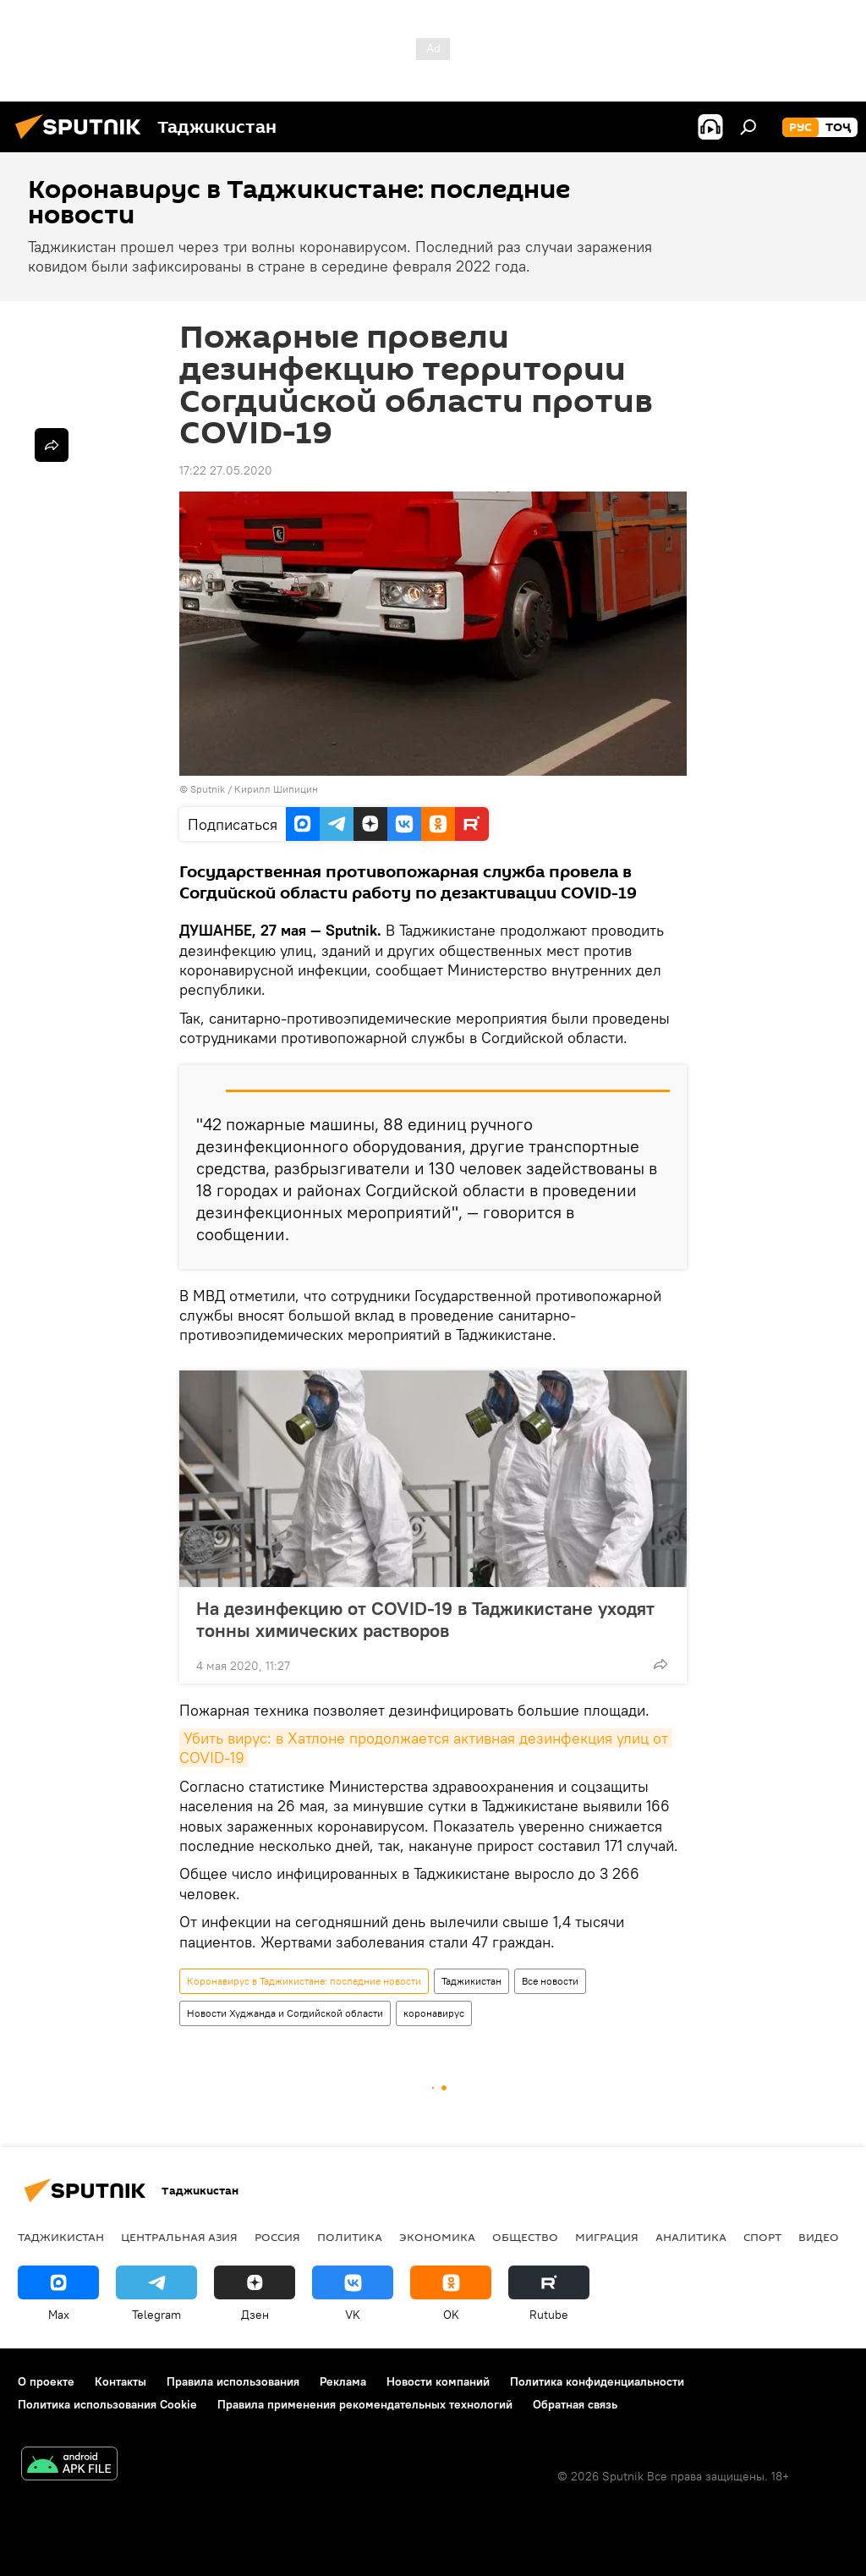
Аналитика (690, 2236)
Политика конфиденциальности (597, 2381)
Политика (349, 2236)
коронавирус (433, 2013)
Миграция (607, 2236)
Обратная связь (575, 2404)
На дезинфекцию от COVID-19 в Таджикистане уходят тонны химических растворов (425, 1619)
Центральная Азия (179, 2236)
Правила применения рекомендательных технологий (364, 2404)
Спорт (762, 2236)
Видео (818, 2236)
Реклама (343, 2381)
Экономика (437, 2236)
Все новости (550, 1981)
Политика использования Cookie (107, 2404)
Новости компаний (438, 2381)
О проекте (46, 2381)
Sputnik (208, 789)
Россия (277, 2236)
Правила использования (233, 2381)
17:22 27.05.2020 (225, 470)
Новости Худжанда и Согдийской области (285, 2013)
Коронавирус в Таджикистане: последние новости (304, 1981)
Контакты (120, 2381)
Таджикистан (471, 1981)
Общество (525, 2236)
